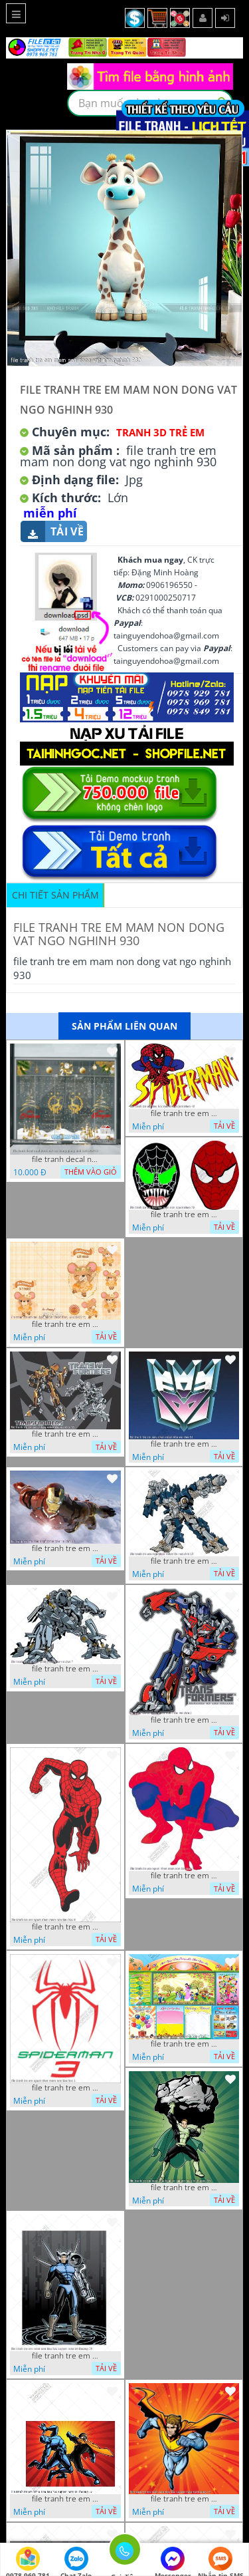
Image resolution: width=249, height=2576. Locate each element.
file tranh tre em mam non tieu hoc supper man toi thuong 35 (184, 2187)
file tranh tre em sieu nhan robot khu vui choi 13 (184, 1561)
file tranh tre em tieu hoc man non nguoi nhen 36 (184, 1214)
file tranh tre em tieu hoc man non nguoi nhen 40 (184, 1113)
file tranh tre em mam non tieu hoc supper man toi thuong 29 (65, 2356)
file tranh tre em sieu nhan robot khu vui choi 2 (184, 1720)
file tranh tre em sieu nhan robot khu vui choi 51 (184, 1444)
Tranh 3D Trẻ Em (160, 432)
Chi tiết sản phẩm (55, 895)
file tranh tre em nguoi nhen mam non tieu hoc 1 (65, 2087)
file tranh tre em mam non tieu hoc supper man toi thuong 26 (65, 2499)
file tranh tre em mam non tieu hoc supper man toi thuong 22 (184, 2499)
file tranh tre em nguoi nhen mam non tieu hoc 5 (184, 1875)
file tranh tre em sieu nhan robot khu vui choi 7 (65, 1668)
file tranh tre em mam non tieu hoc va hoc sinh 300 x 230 (184, 2044)
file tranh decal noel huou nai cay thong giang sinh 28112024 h (65, 1159)
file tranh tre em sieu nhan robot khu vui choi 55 (65, 1434)
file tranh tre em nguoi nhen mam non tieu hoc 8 (65, 1927)
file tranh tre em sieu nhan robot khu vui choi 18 (65, 1548)
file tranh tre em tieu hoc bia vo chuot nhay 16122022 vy (65, 1324)
